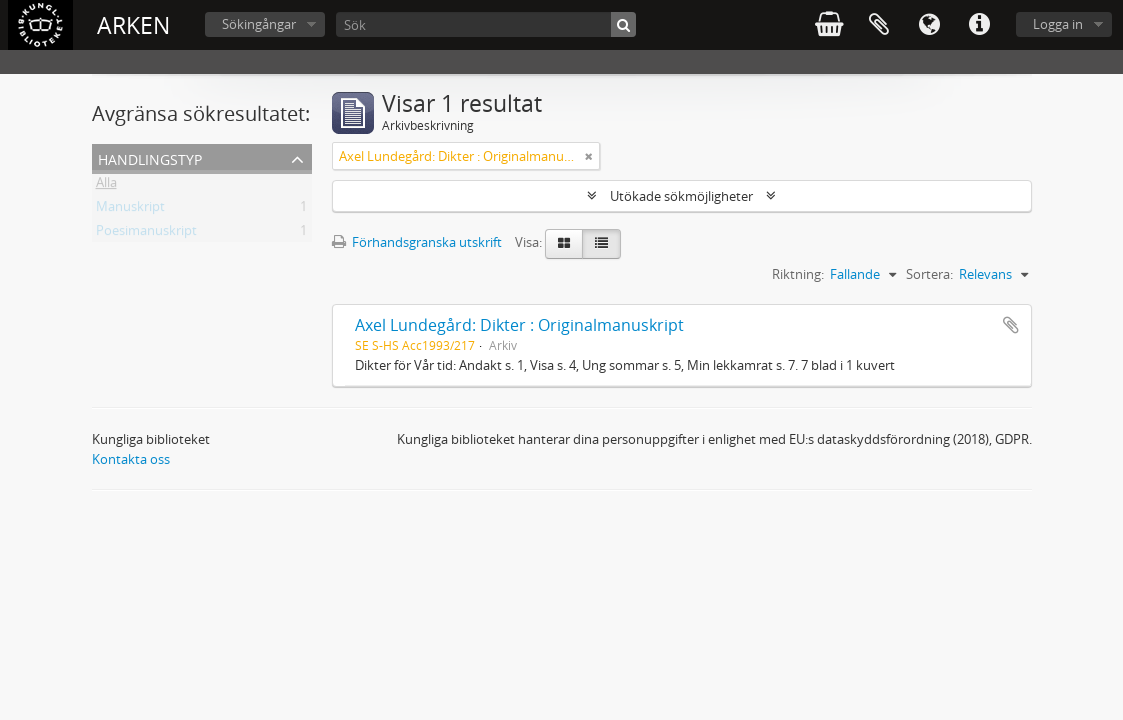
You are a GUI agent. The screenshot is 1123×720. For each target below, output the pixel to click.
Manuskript (130, 210)
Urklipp (879, 25)
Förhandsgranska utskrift (417, 242)
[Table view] (601, 244)
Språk (929, 25)
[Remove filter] (589, 156)
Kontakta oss (131, 459)
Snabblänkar (979, 25)
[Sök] (486, 24)
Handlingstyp (150, 157)
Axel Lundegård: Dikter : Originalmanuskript (519, 325)
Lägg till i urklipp (1011, 325)
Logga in (1058, 24)
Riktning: (798, 274)
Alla (106, 186)
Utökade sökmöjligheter (681, 196)
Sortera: (929, 274)
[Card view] (564, 244)
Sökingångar (259, 24)
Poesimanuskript (146, 234)
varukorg (829, 25)
